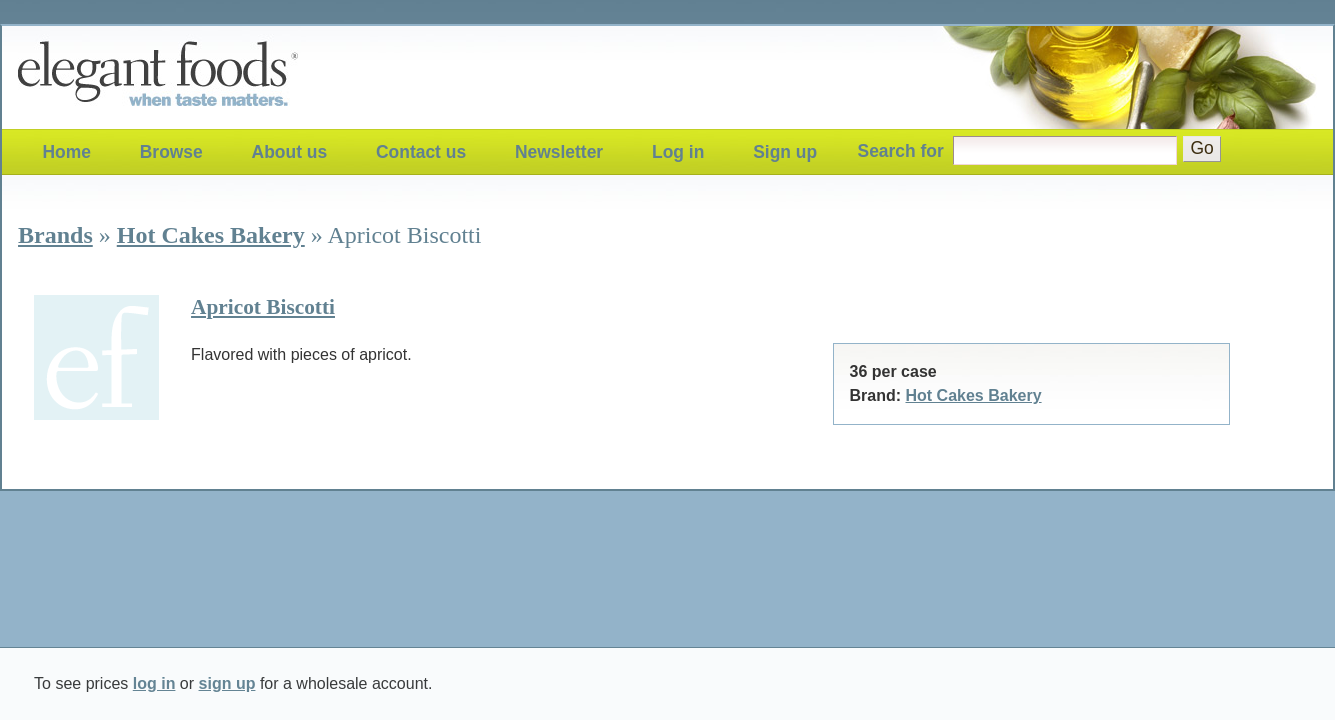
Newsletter (559, 152)
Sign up (785, 152)
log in (154, 683)
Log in (678, 152)
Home (66, 152)
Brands (55, 235)
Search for (901, 150)
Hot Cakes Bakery (211, 235)
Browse (171, 152)
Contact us (421, 152)
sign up (227, 683)
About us (290, 152)
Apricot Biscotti (263, 307)
